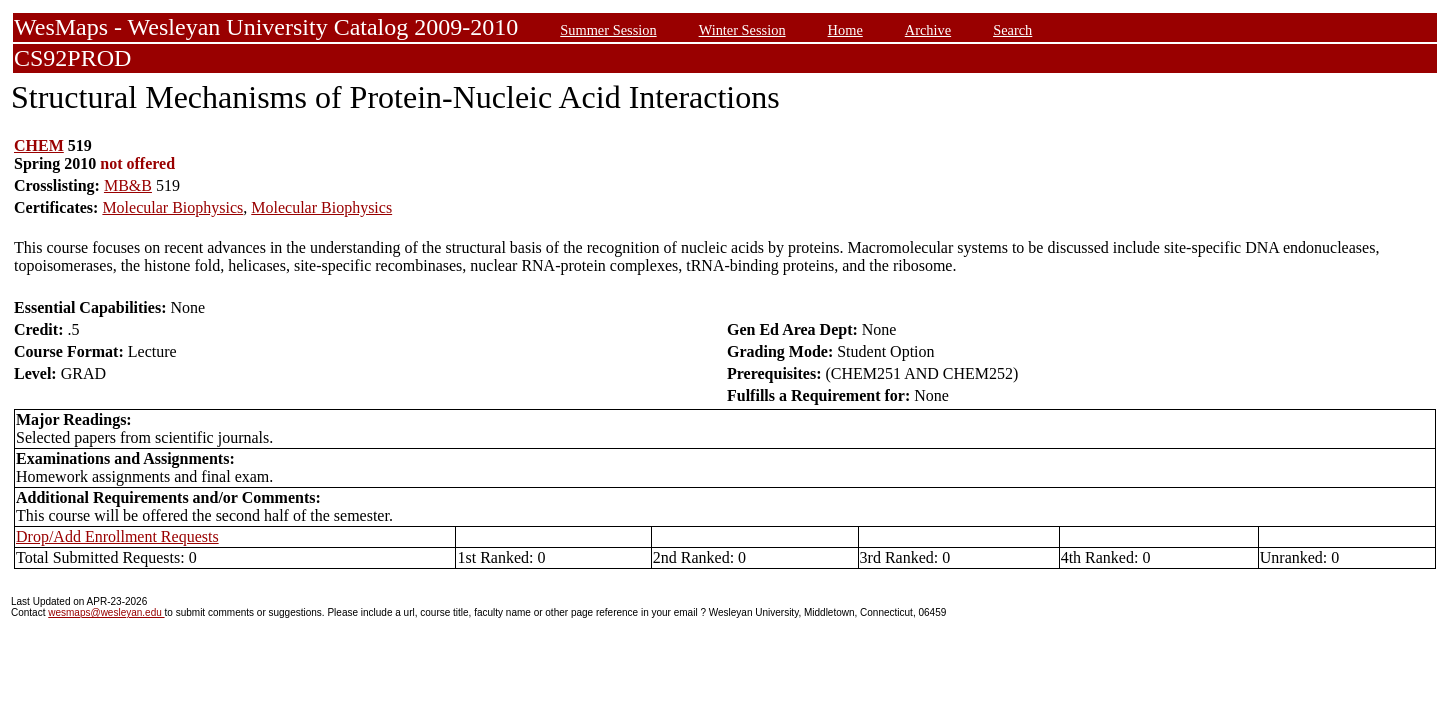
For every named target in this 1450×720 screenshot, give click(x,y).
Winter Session (742, 30)
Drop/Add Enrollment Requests (117, 536)
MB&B (128, 185)
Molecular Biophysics (172, 207)
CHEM (39, 145)
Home (845, 30)
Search (1012, 30)
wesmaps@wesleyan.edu (106, 612)
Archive (928, 30)
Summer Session (608, 30)
